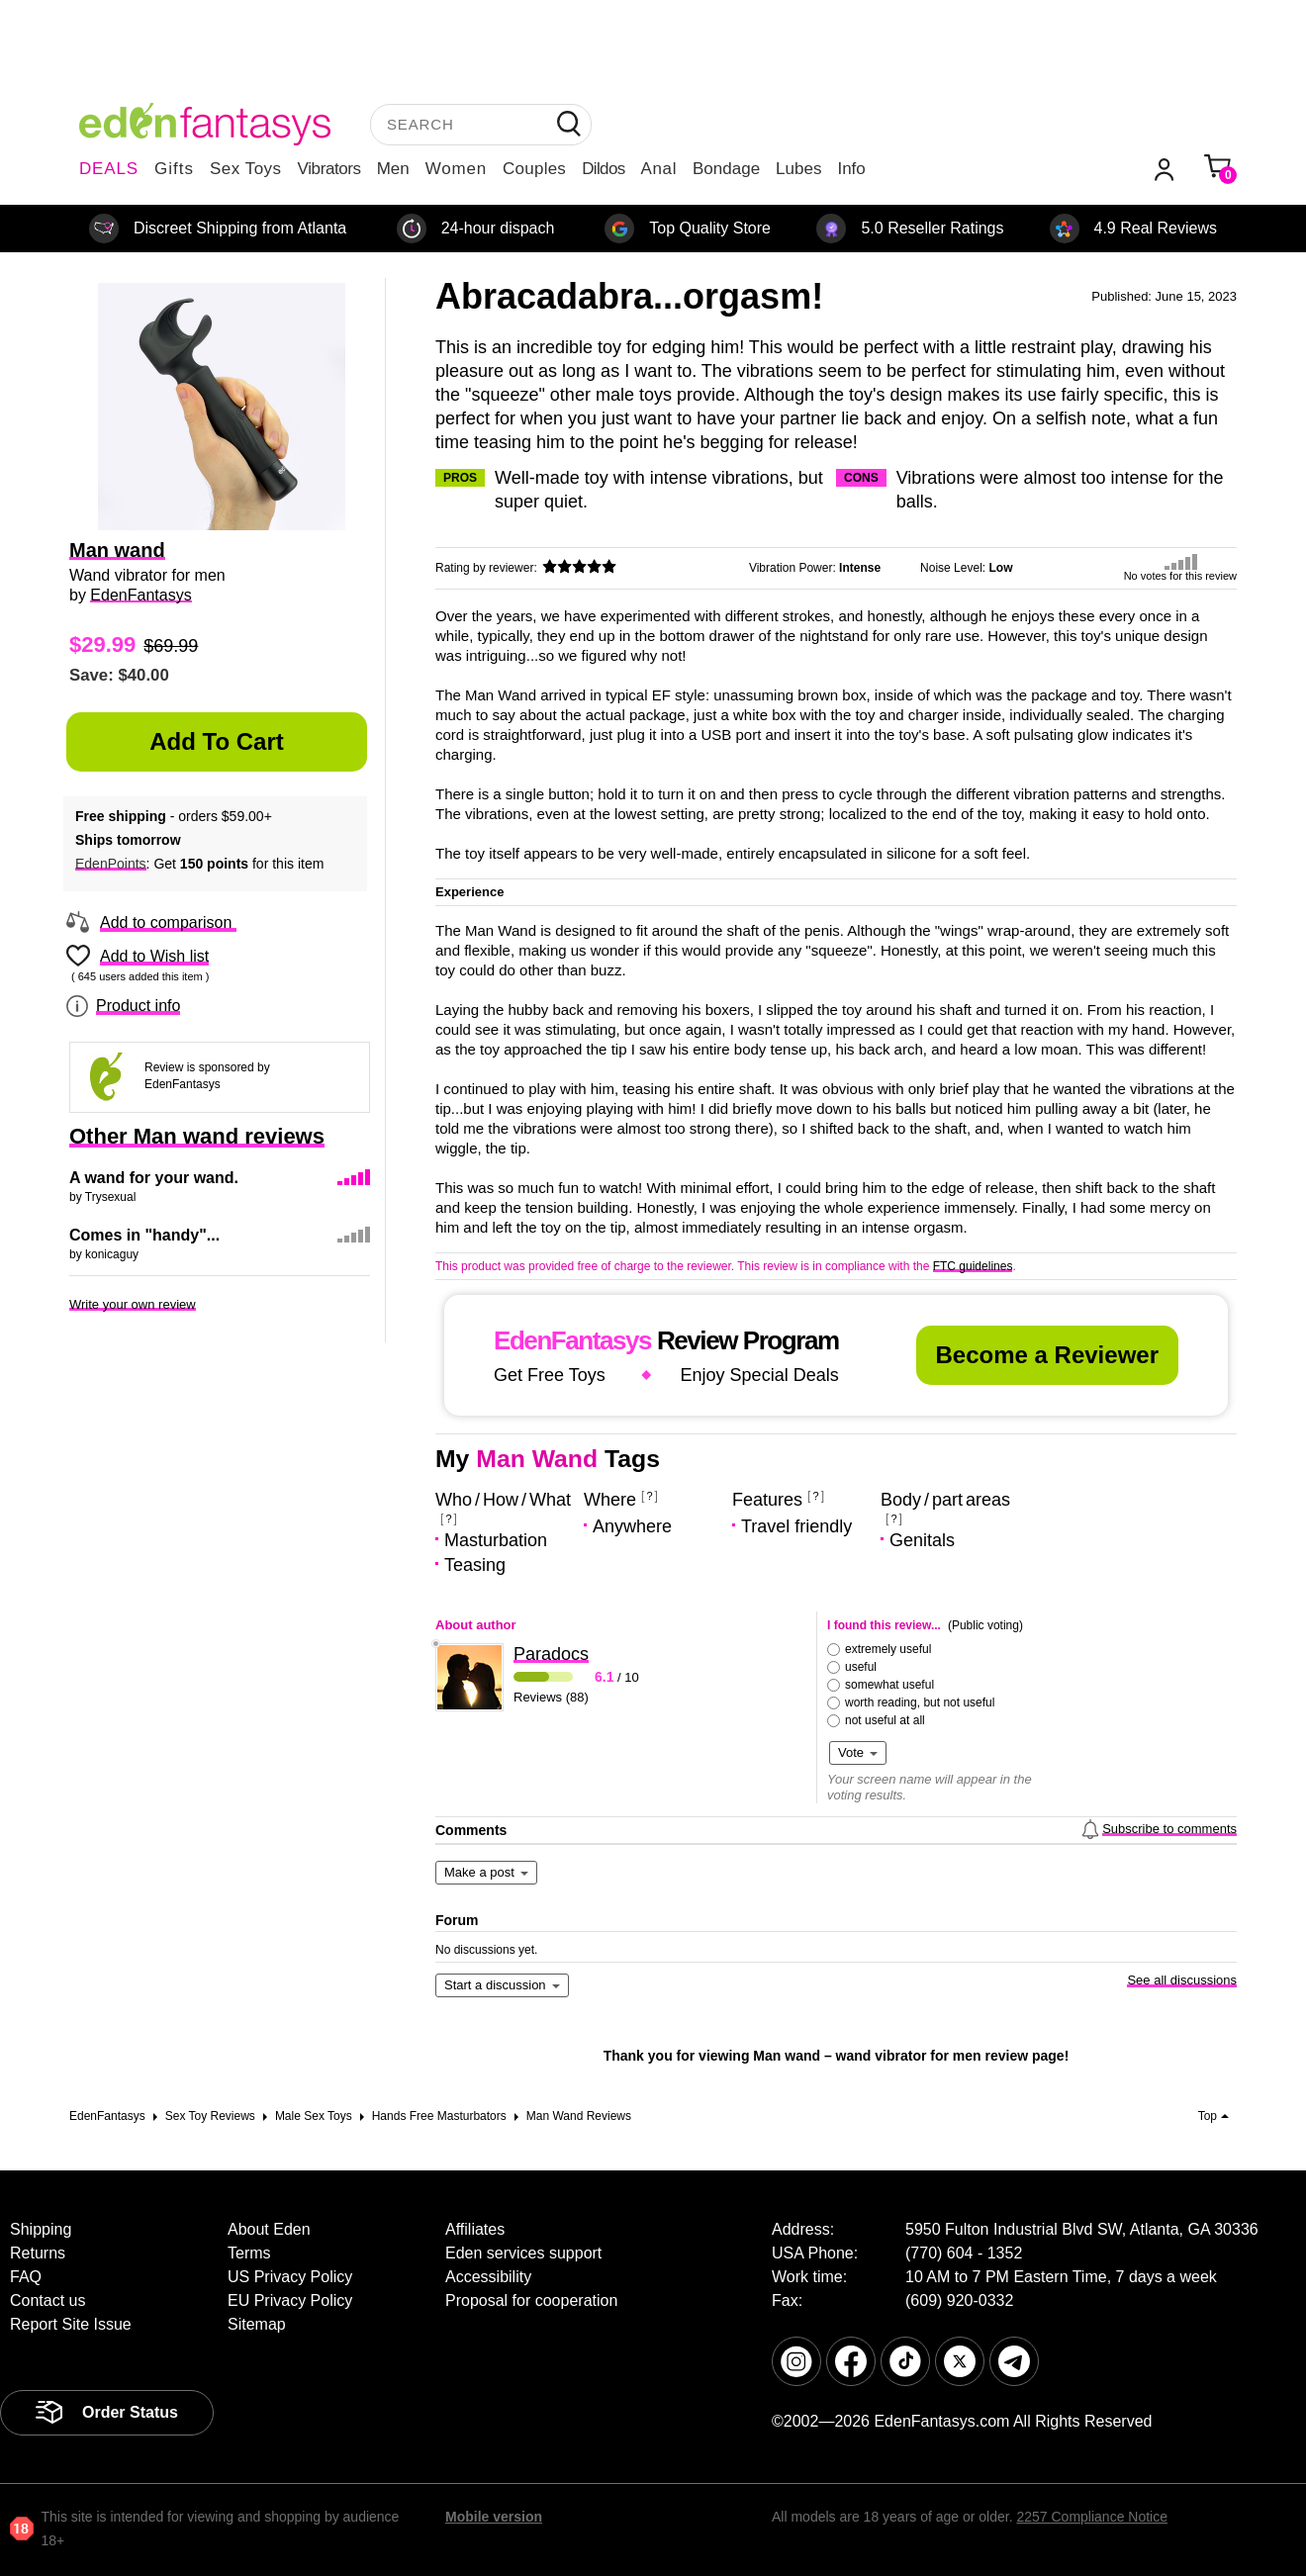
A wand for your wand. (153, 1177)
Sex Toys (246, 168)
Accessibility (488, 2276)
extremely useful (888, 1649)
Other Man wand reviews (197, 1136)
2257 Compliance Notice (1091, 2517)
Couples (534, 168)
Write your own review (132, 1304)
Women (456, 168)
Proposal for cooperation (531, 2300)
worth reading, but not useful (919, 1702)
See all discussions (1182, 1980)
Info (851, 168)
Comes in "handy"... (144, 1235)
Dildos (603, 168)
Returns (37, 2253)
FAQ (26, 2276)
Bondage (726, 168)
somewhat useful (889, 1685)
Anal (659, 168)
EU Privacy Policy (290, 2300)
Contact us (47, 2300)
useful (861, 1667)
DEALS (109, 168)
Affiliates (475, 2229)
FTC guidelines (973, 1266)
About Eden (269, 2229)
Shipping (40, 2229)
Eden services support (523, 2253)
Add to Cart (216, 741)
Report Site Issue (71, 2324)
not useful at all (885, 1720)
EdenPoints (110, 864)
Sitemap (257, 2324)
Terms (249, 2253)
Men (393, 168)
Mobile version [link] (493, 2517)
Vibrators (329, 168)
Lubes (798, 168)
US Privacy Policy (290, 2276)
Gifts (174, 168)
